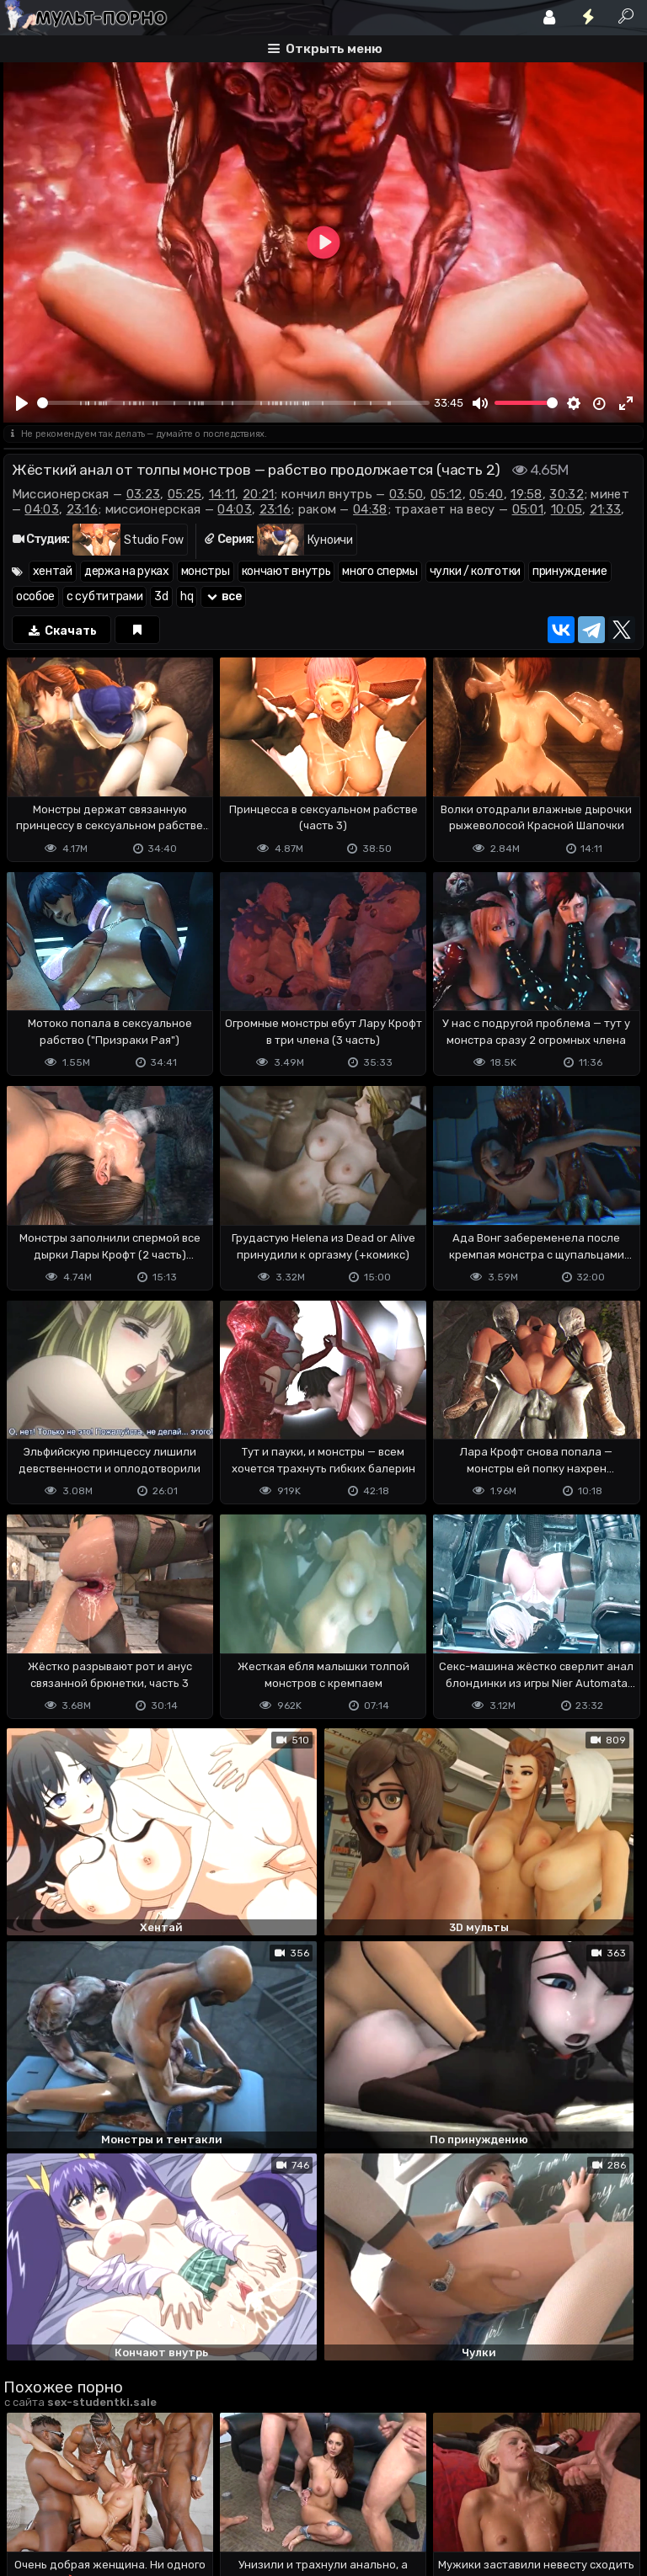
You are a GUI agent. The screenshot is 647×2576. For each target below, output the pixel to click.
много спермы (379, 571)
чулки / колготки (475, 571)
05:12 (446, 494)
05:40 (486, 494)
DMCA (30, 2496)
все (223, 596)
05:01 (528, 509)
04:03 (41, 509)
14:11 (222, 494)
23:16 (83, 509)
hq (186, 596)
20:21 (259, 494)
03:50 (406, 494)
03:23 (143, 494)
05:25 (185, 494)
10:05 (567, 509)
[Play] (23, 403)
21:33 (606, 509)
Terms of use (90, 2496)
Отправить (70, 2422)
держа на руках (126, 571)
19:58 (527, 494)
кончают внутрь (286, 571)
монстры (205, 571)
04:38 (370, 509)
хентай (52, 571)
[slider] (233, 403)
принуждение (569, 571)
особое (35, 596)
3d (161, 596)
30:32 (566, 494)
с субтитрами (104, 596)
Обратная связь (179, 2496)
